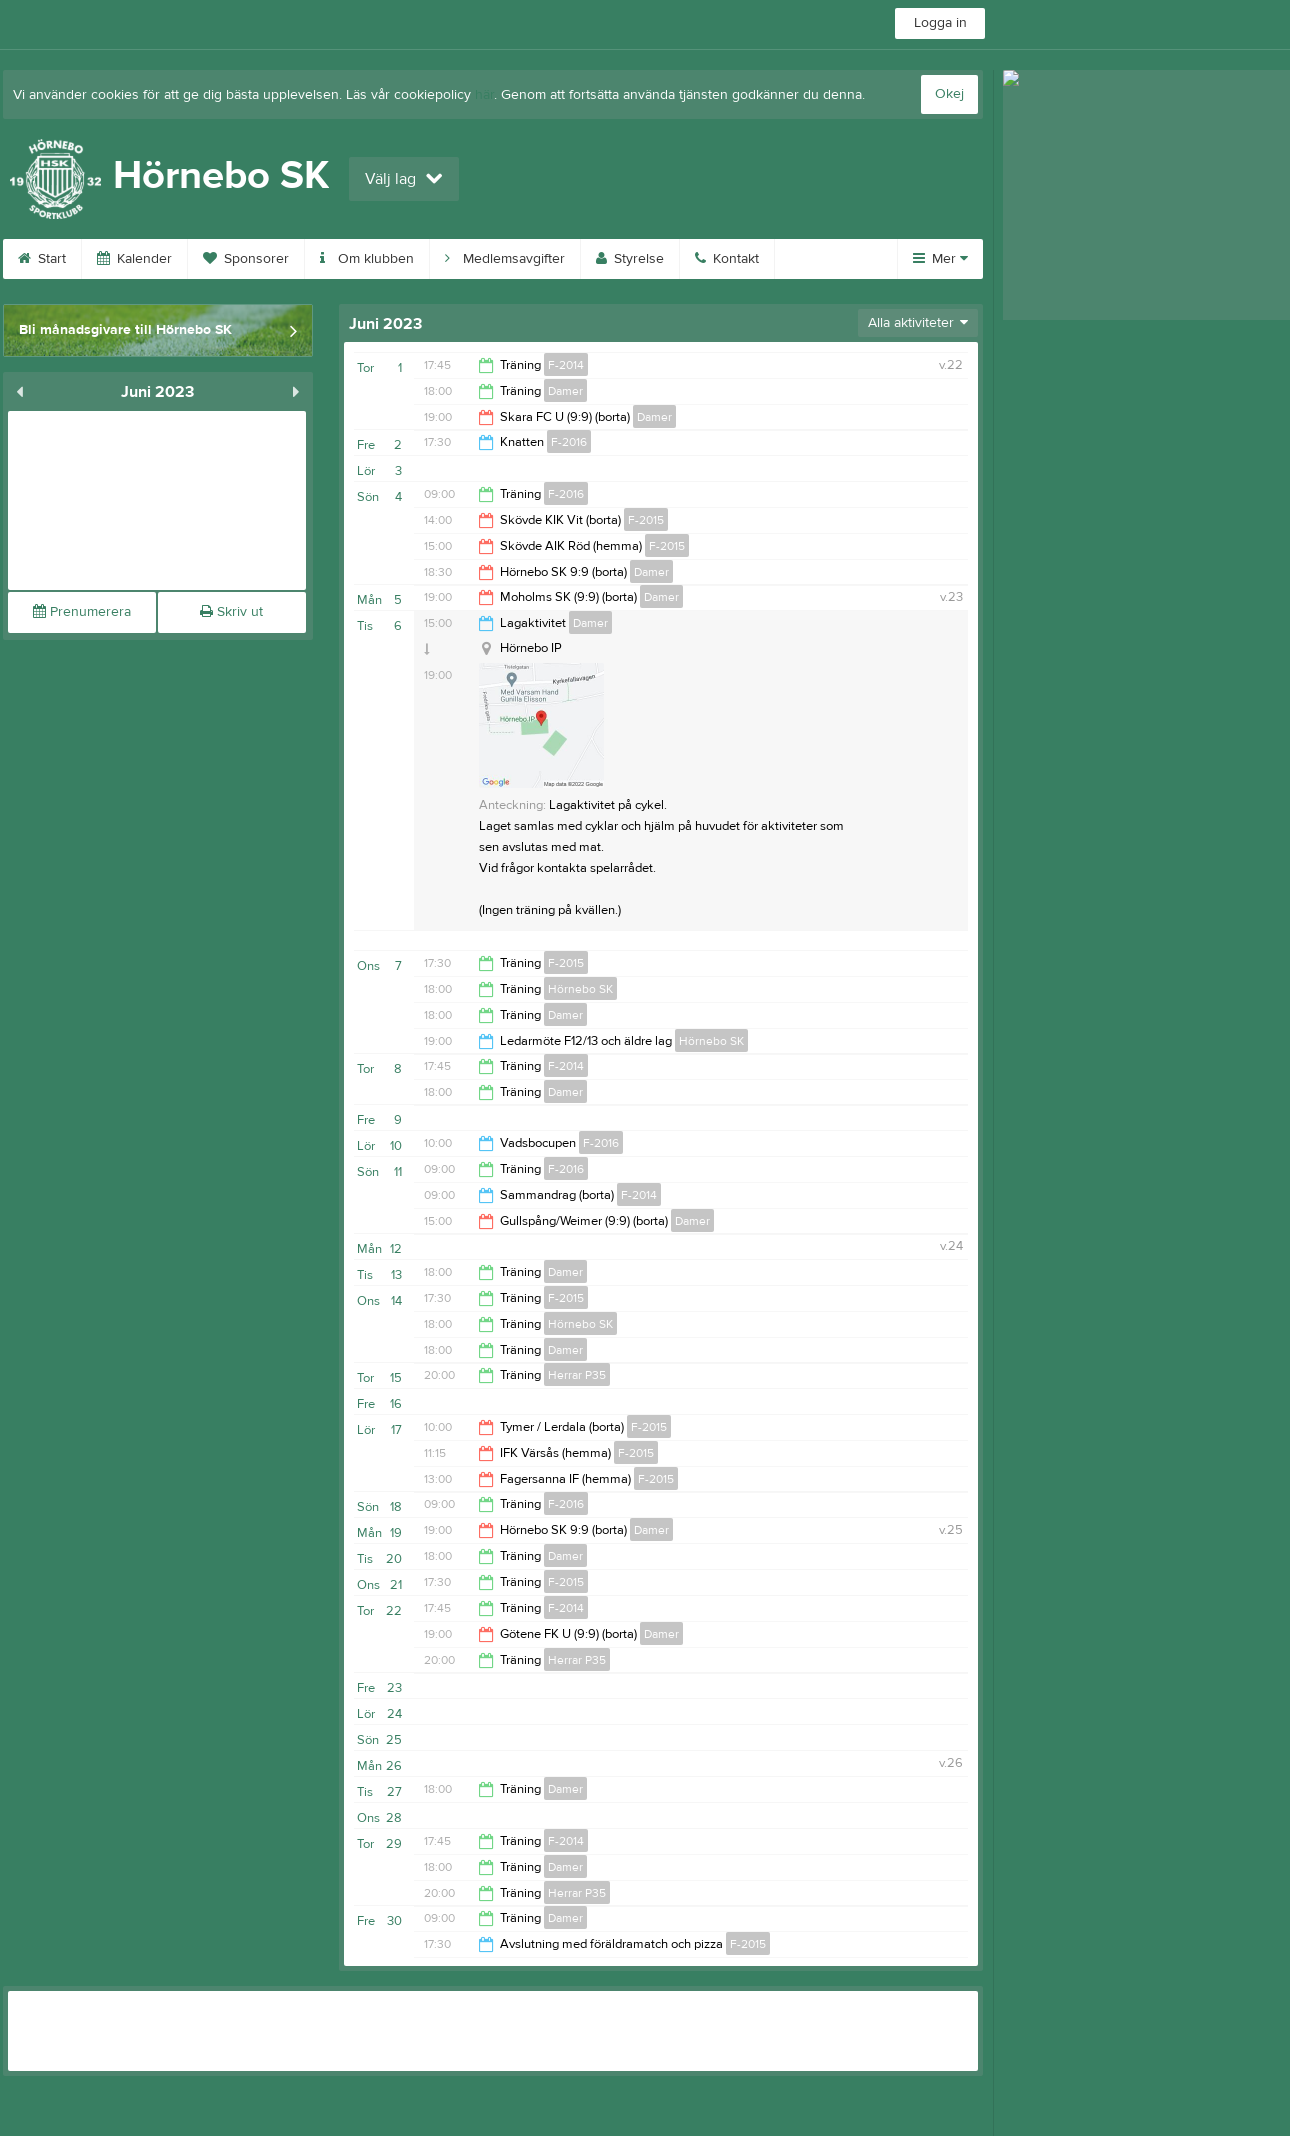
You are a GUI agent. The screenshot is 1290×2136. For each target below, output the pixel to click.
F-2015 (646, 520)
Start (42, 259)
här (484, 95)
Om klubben (367, 259)
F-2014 (566, 365)
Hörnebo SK (580, 989)
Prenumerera (82, 612)
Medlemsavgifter (505, 259)
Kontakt (727, 259)
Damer (565, 391)
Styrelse (630, 259)
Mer (940, 259)
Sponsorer (246, 259)
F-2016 (569, 442)
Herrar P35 (577, 1375)
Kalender (134, 259)
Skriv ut (231, 612)
